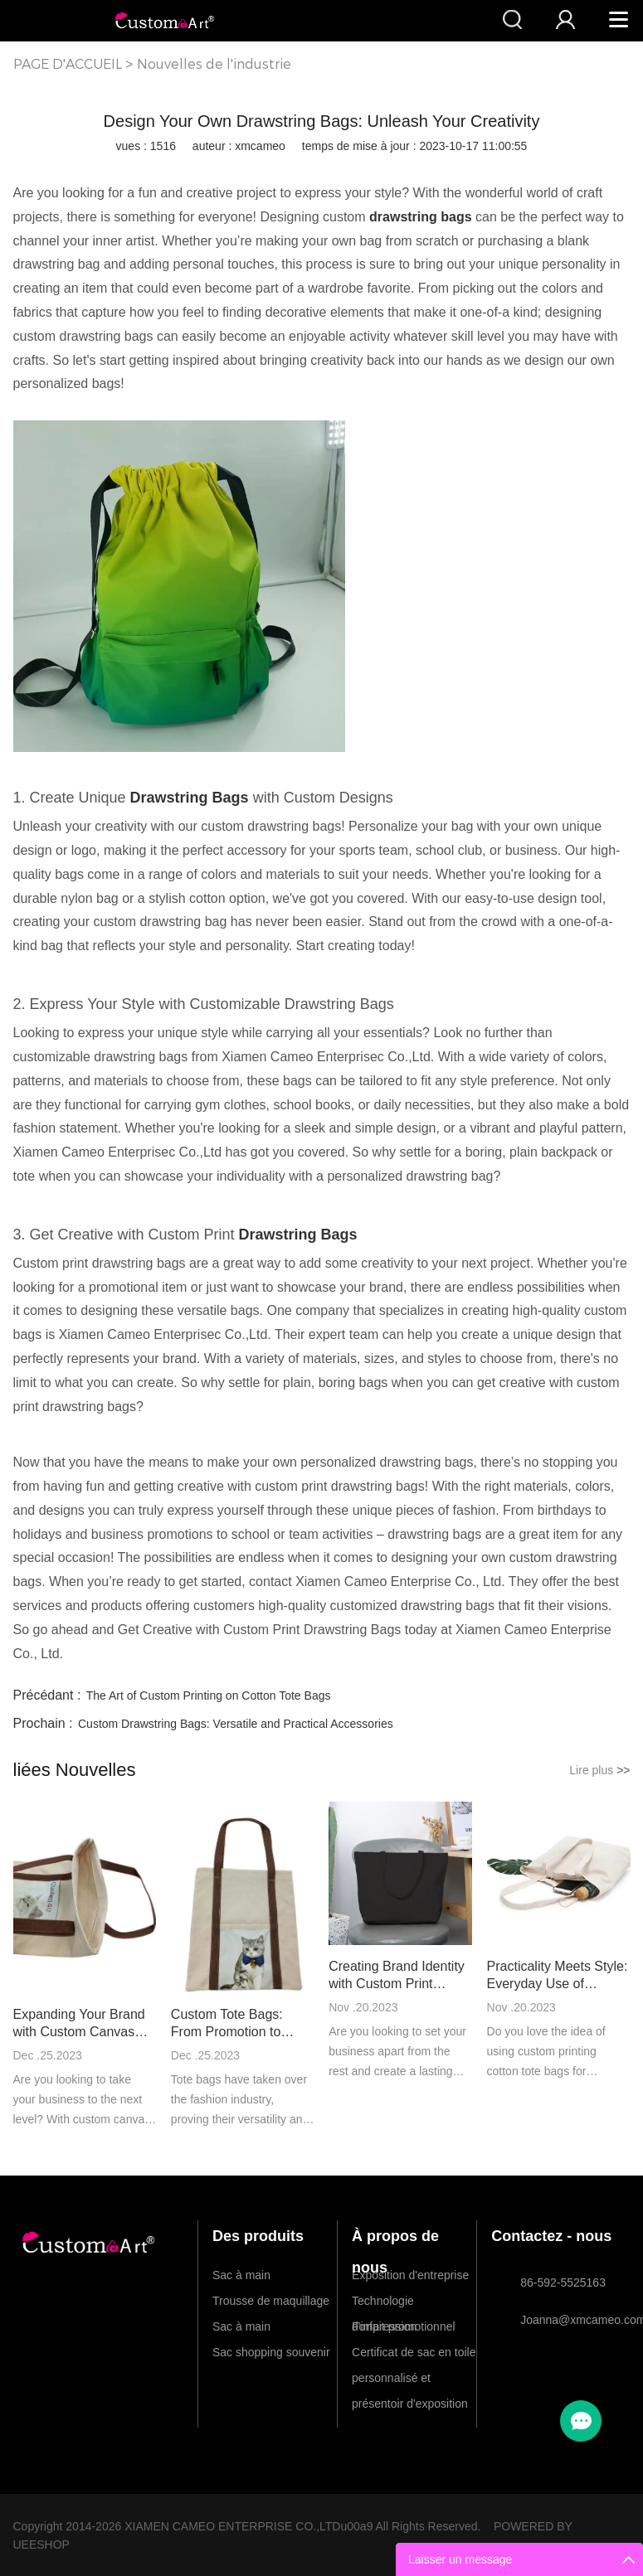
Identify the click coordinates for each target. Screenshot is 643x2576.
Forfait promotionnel (403, 2326)
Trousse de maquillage (270, 2300)
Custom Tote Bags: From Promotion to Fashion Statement (227, 2023)
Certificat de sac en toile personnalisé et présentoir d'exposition (413, 2355)
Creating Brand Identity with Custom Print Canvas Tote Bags (397, 1975)
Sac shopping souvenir (271, 2352)
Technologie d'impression (384, 2304)
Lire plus (599, 1770)
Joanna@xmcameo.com (568, 2319)
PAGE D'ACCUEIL (67, 64)
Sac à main (241, 2275)
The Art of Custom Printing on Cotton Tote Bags (208, 1695)
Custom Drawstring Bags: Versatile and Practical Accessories (235, 1723)
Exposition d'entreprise (410, 2275)
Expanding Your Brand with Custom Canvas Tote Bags (79, 2023)
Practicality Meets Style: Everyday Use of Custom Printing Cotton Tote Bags (557, 1975)
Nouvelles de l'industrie (214, 64)
